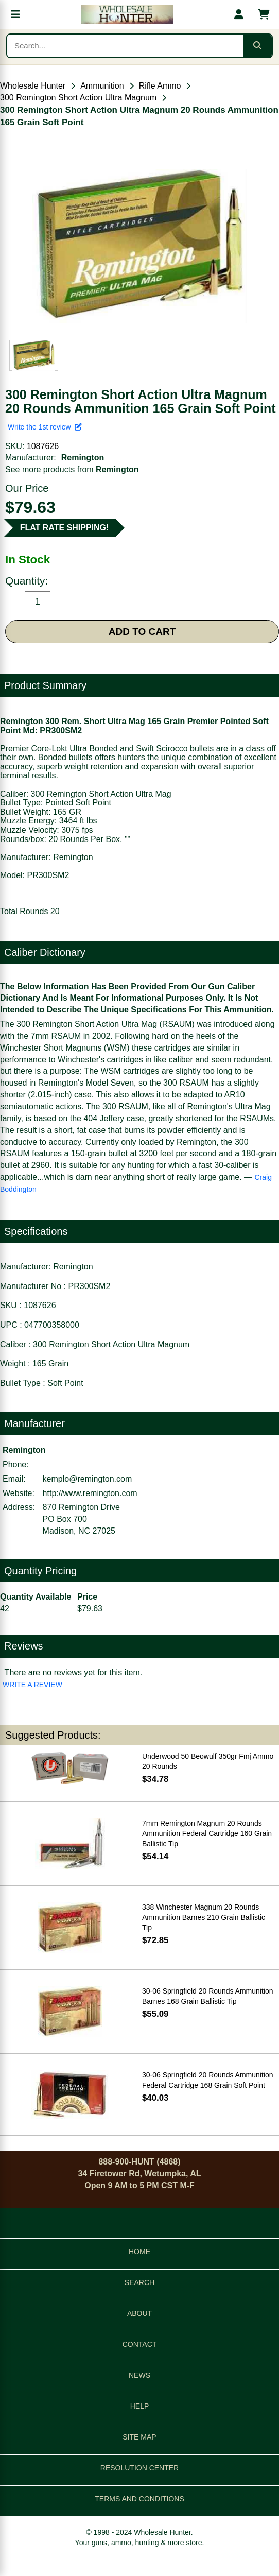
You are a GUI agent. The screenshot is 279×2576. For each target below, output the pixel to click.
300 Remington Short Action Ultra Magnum (78, 97)
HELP (139, 2406)
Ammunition (102, 85)
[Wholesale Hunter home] (127, 14)
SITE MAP (139, 2437)
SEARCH (139, 2282)
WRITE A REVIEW (32, 1684)
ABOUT (139, 2313)
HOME (139, 2251)
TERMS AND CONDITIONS (139, 2499)
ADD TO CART (142, 631)
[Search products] (125, 46)
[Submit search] (257, 46)
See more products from (72, 469)
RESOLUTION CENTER (139, 2468)
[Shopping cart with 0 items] (263, 14)
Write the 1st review (45, 427)
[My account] (239, 14)
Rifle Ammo (160, 85)
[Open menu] (15, 14)
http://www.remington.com (90, 1493)
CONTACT (140, 2344)
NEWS (139, 2375)
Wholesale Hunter (32, 85)
